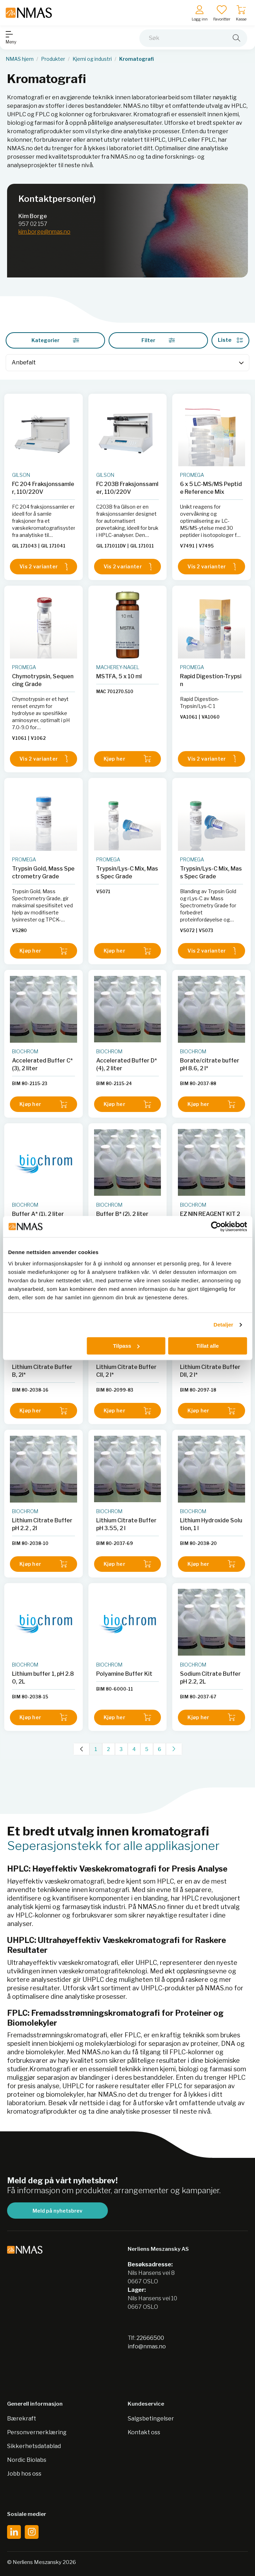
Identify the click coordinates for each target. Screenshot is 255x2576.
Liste (230, 340)
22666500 (150, 2338)
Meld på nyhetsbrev (57, 2211)
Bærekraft (21, 2418)
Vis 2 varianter (43, 566)
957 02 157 (32, 224)
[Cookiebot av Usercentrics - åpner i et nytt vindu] (216, 1226)
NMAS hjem (20, 59)
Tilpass (126, 1346)
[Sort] (127, 362)
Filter (158, 340)
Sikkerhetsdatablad (34, 2446)
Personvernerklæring (36, 2432)
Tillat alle (207, 1346)
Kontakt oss (144, 2432)
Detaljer (223, 1325)
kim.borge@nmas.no (44, 231)
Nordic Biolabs (26, 2460)
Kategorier (55, 340)
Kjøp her (128, 758)
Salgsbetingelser (151, 2418)
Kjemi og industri (92, 59)
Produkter (53, 59)
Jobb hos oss (24, 2473)
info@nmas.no (147, 2346)
